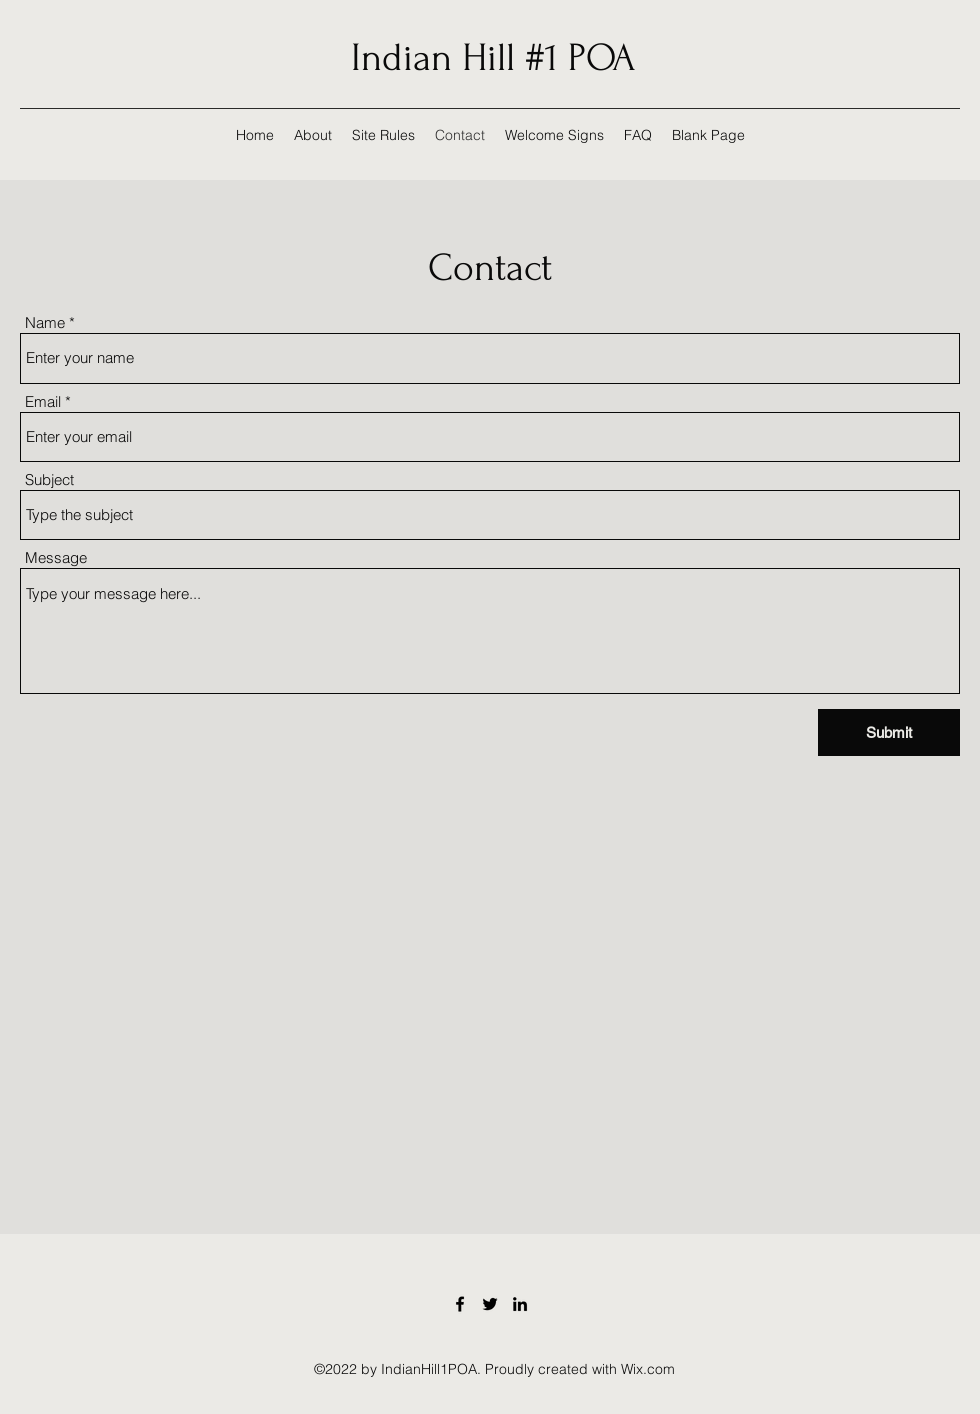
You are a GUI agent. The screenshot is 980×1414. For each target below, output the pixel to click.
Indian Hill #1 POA (493, 58)
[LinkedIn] (520, 1304)
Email (43, 401)
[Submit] (889, 732)
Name (45, 322)
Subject (49, 479)
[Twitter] (490, 1304)
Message (56, 557)
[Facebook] (460, 1304)
